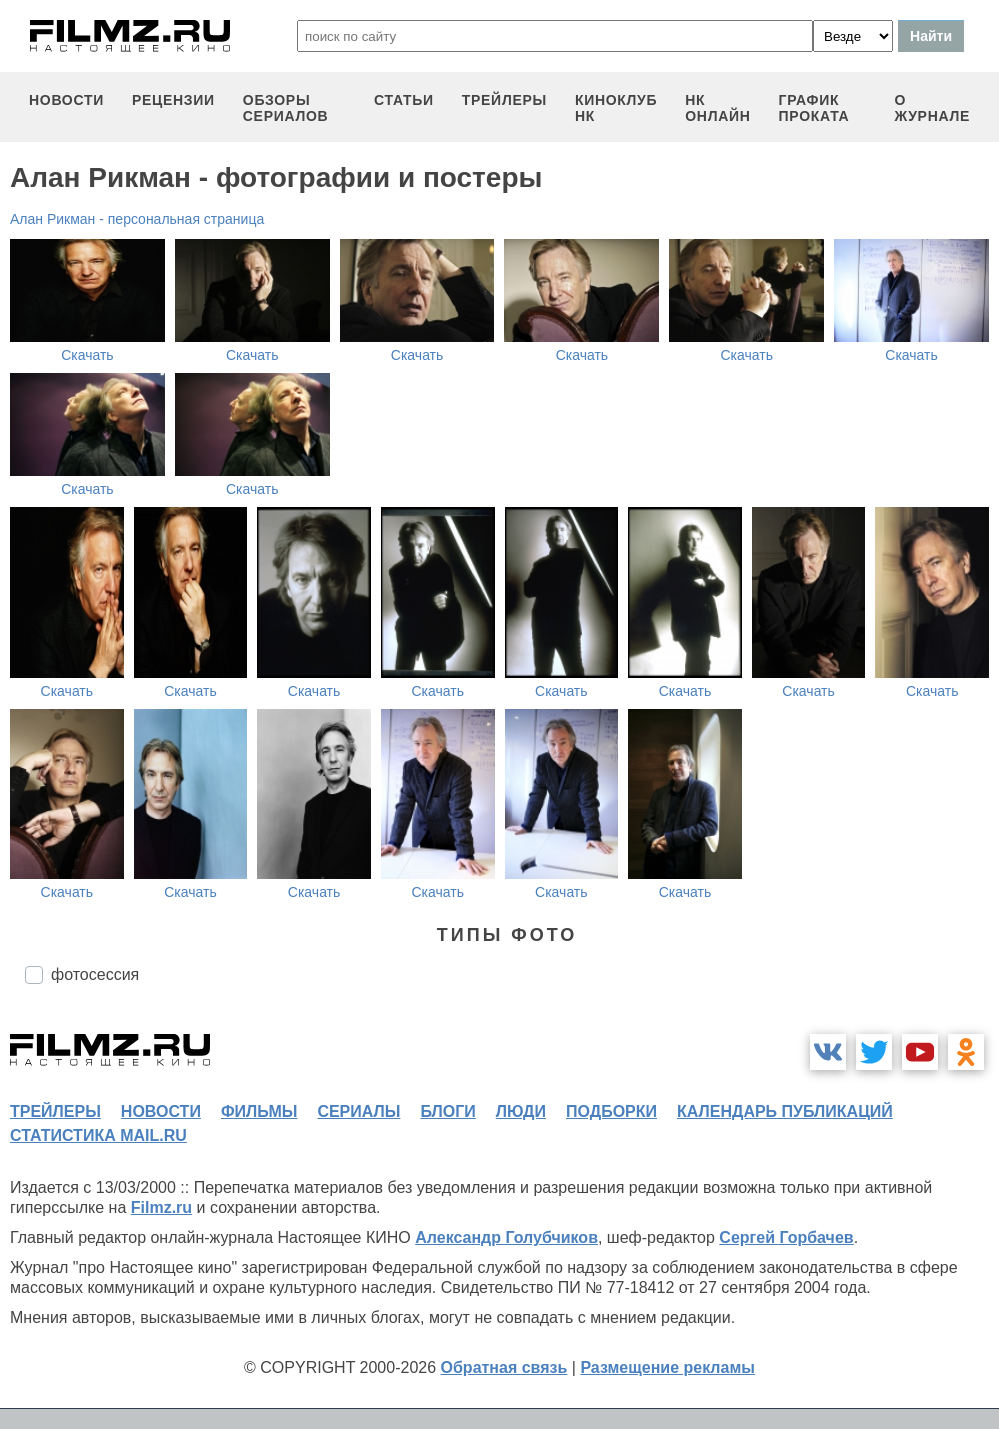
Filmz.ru (161, 1207)
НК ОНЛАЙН (717, 108)
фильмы (259, 1111)
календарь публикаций (785, 1111)
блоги (447, 1111)
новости (66, 100)
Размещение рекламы (667, 1367)
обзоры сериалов (286, 108)
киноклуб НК (616, 108)
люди (521, 1111)
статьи (404, 100)
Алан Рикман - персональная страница (137, 219)
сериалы (358, 1111)
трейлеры (504, 100)
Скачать (87, 355)
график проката (814, 108)
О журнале (932, 108)
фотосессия (95, 974)
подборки (611, 1111)
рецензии (173, 100)
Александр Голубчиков (506, 1237)
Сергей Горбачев (786, 1237)
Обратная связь (504, 1367)
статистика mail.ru (98, 1135)
